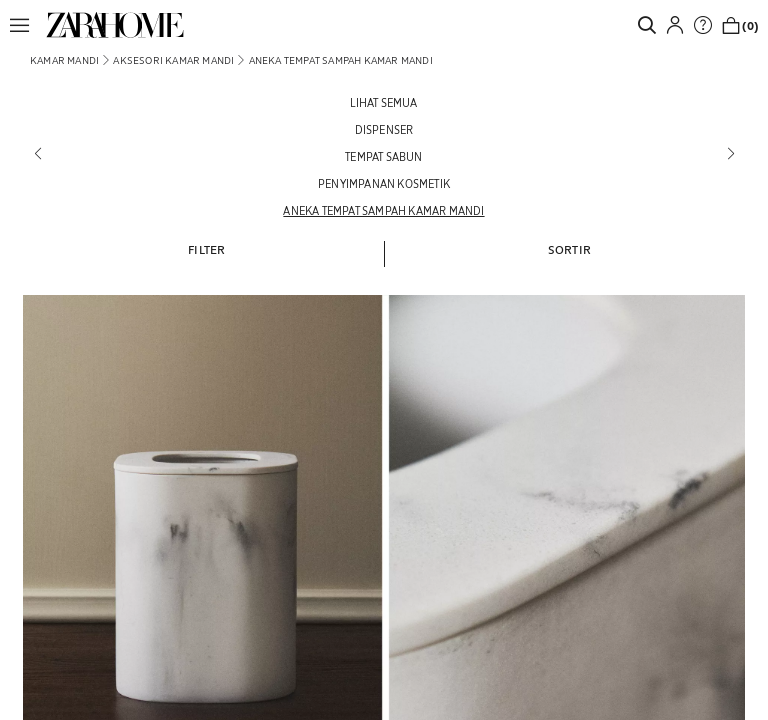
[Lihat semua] (384, 102)
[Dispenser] (384, 129)
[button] (25, 25)
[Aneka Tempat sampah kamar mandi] (384, 210)
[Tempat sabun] (384, 156)
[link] (115, 25)
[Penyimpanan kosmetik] (384, 183)
